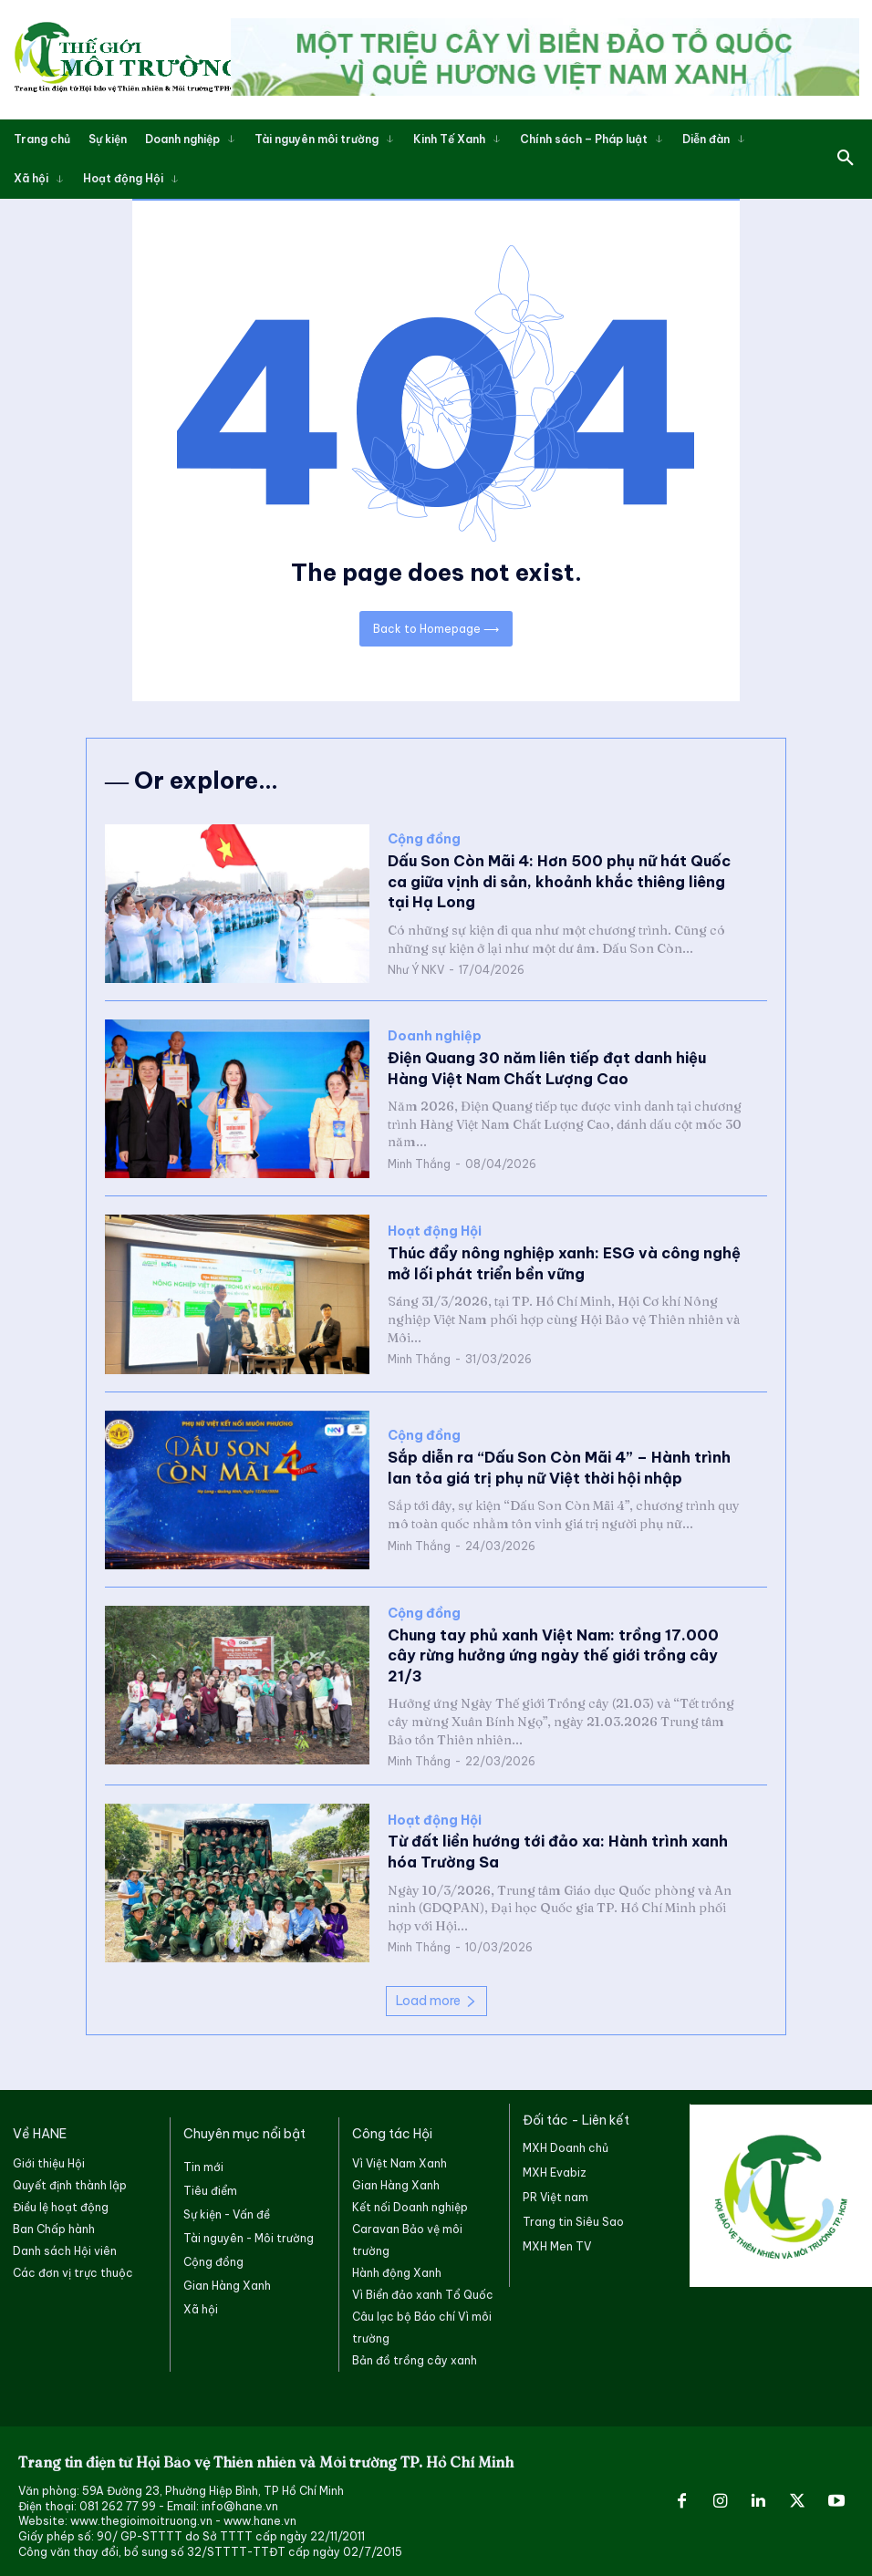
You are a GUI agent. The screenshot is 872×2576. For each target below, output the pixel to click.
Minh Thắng (419, 1164)
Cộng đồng (424, 840)
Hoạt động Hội (435, 1232)
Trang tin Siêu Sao (573, 2220)
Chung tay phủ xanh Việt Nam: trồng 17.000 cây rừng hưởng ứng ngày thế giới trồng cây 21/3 (568, 1654)
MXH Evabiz (555, 2171)
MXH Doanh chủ (565, 2146)
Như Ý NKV (416, 970)
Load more (436, 1998)
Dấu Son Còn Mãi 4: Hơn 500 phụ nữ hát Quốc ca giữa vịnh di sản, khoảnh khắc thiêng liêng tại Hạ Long (566, 882)
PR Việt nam (555, 2195)
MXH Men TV (557, 2245)
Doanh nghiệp (435, 1036)
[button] (845, 159)
